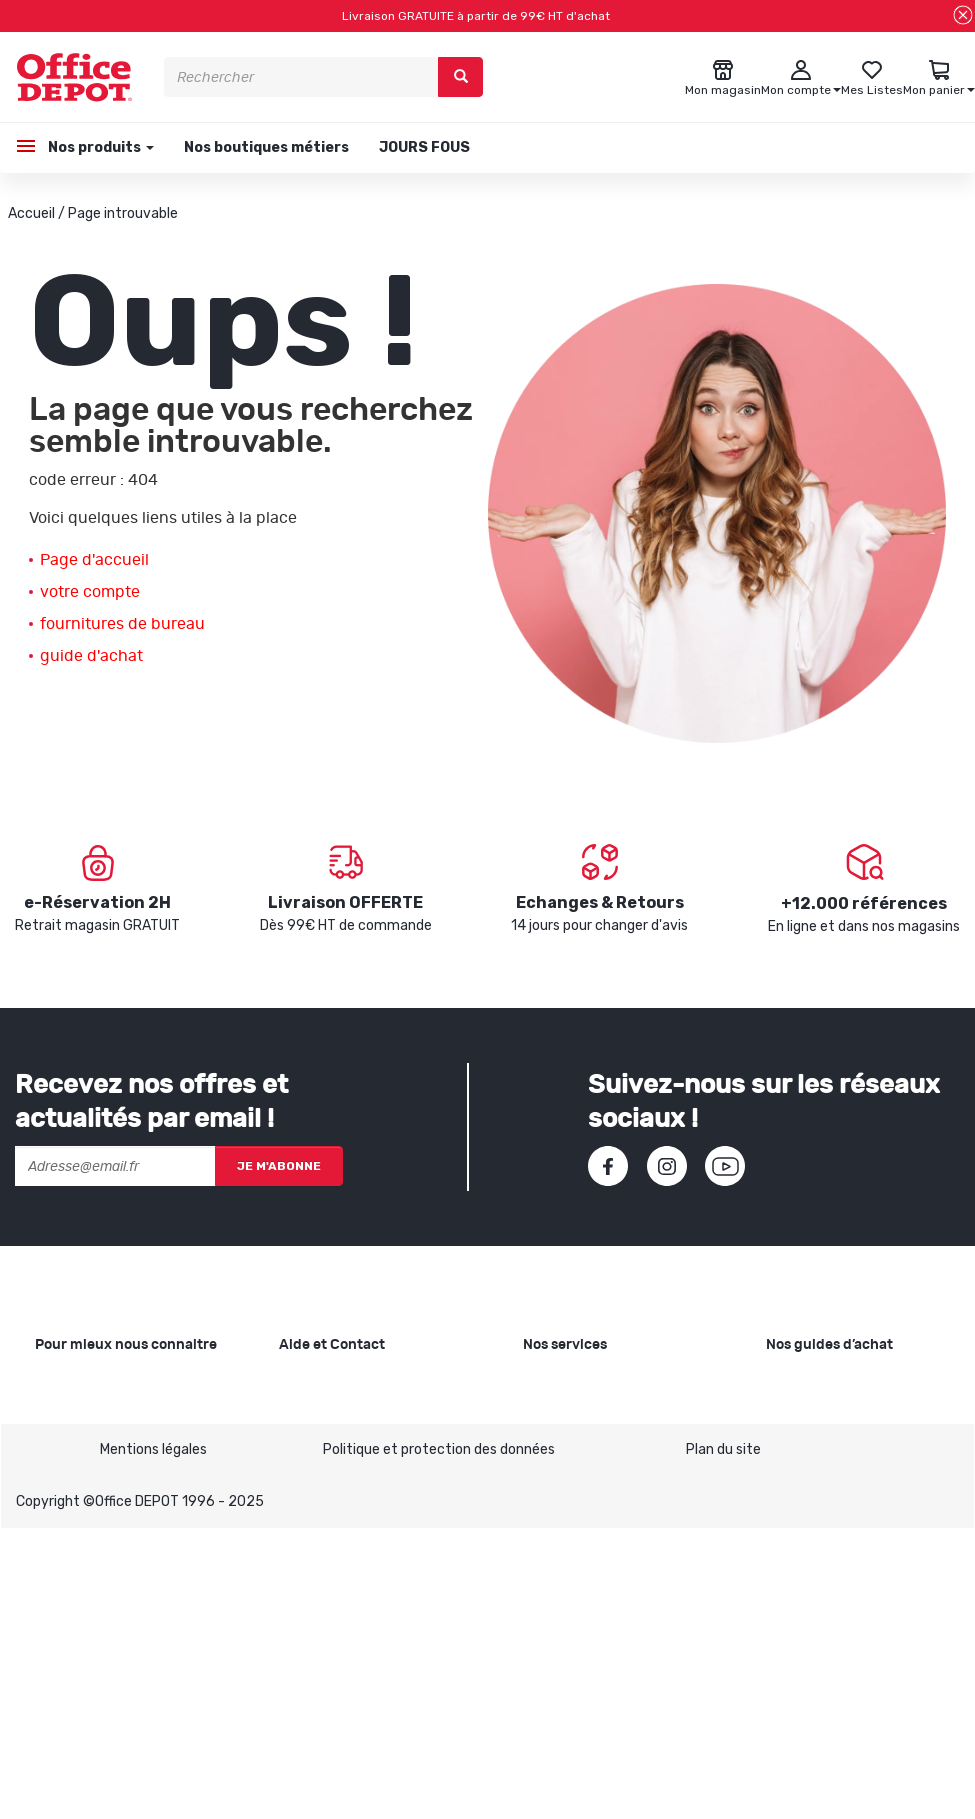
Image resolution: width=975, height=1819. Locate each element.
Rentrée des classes (588, 1501)
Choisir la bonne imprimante (855, 1447)
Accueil (31, 213)
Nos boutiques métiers (266, 147)
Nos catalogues (85, 1479)
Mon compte (319, 1501)
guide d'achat (91, 656)
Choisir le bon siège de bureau (860, 1533)
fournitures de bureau (122, 624)
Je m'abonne (279, 1166)
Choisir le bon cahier (829, 1415)
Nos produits (99, 147)
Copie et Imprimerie (586, 1383)
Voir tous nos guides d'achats (860, 1597)
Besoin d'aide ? (326, 1383)
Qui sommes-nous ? (99, 1383)
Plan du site (723, 1739)
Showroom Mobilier (583, 1415)
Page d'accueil (94, 560)
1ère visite (68, 1511)
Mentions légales (153, 1739)
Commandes (320, 1469)
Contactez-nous (333, 1641)
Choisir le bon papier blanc (848, 1383)
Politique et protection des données (439, 1739)
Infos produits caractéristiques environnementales (98, 1565)
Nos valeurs (72, 1415)
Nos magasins (79, 1447)
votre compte (90, 592)
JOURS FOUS (424, 147)
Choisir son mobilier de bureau (861, 1565)
